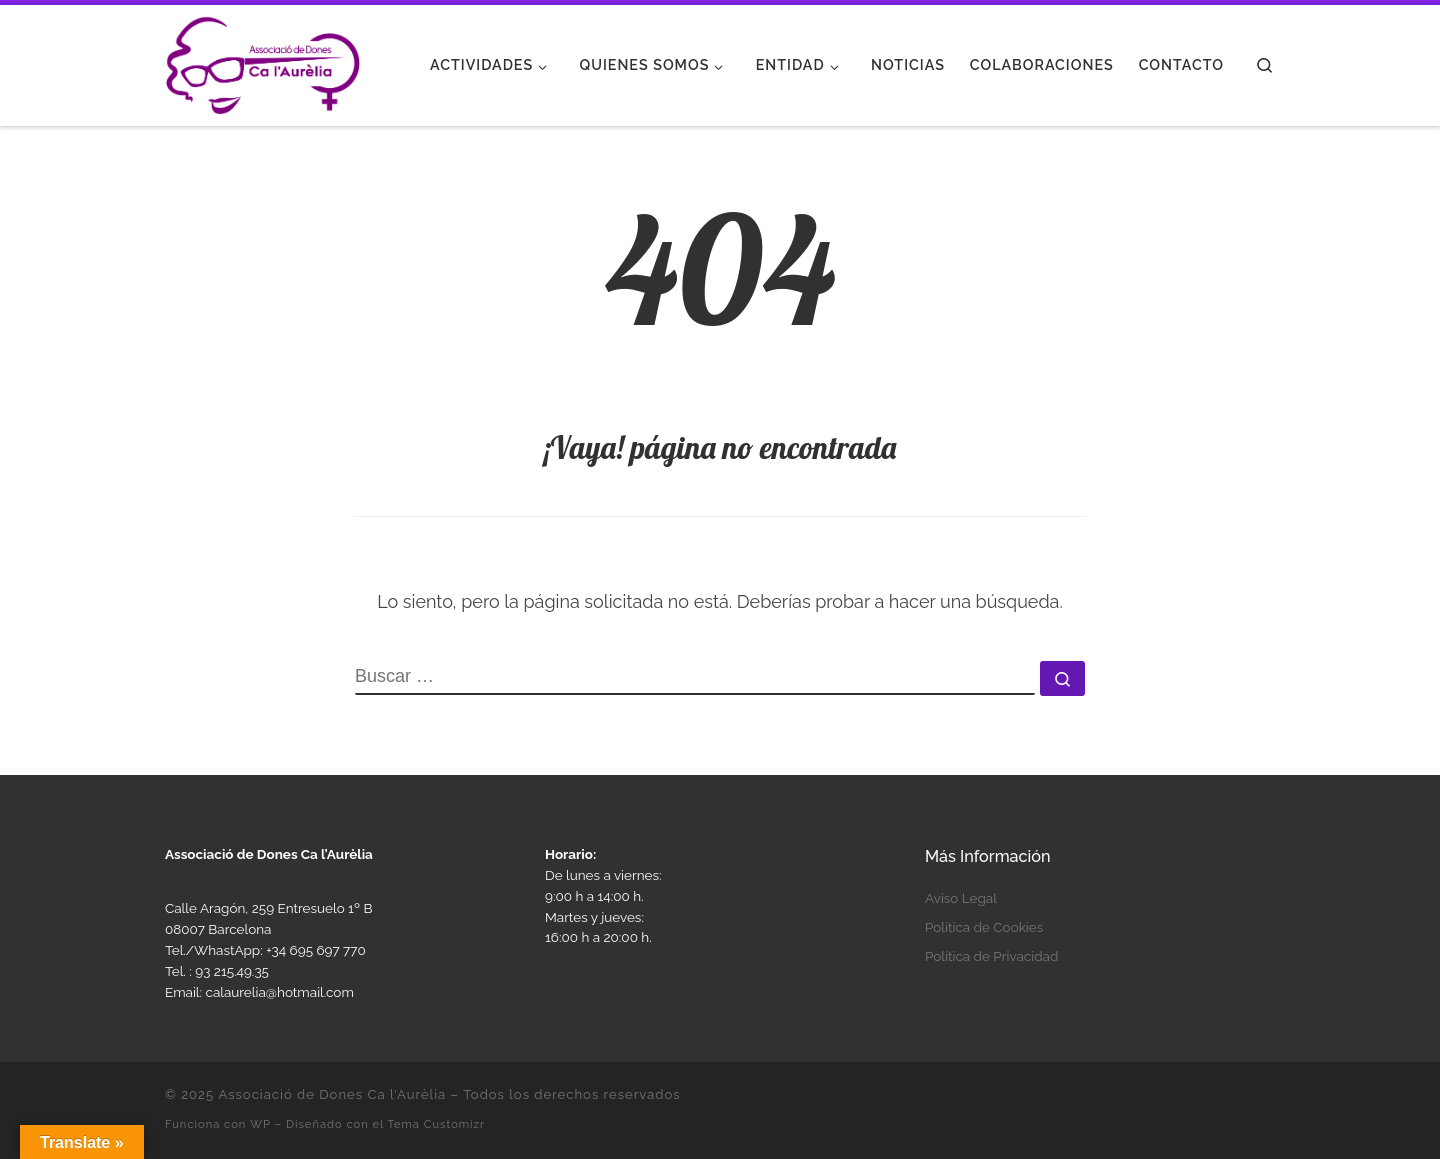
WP (260, 1124)
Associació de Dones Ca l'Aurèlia (332, 1094)
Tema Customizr (436, 1124)
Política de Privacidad (991, 956)
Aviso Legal (961, 898)
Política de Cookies (984, 927)
